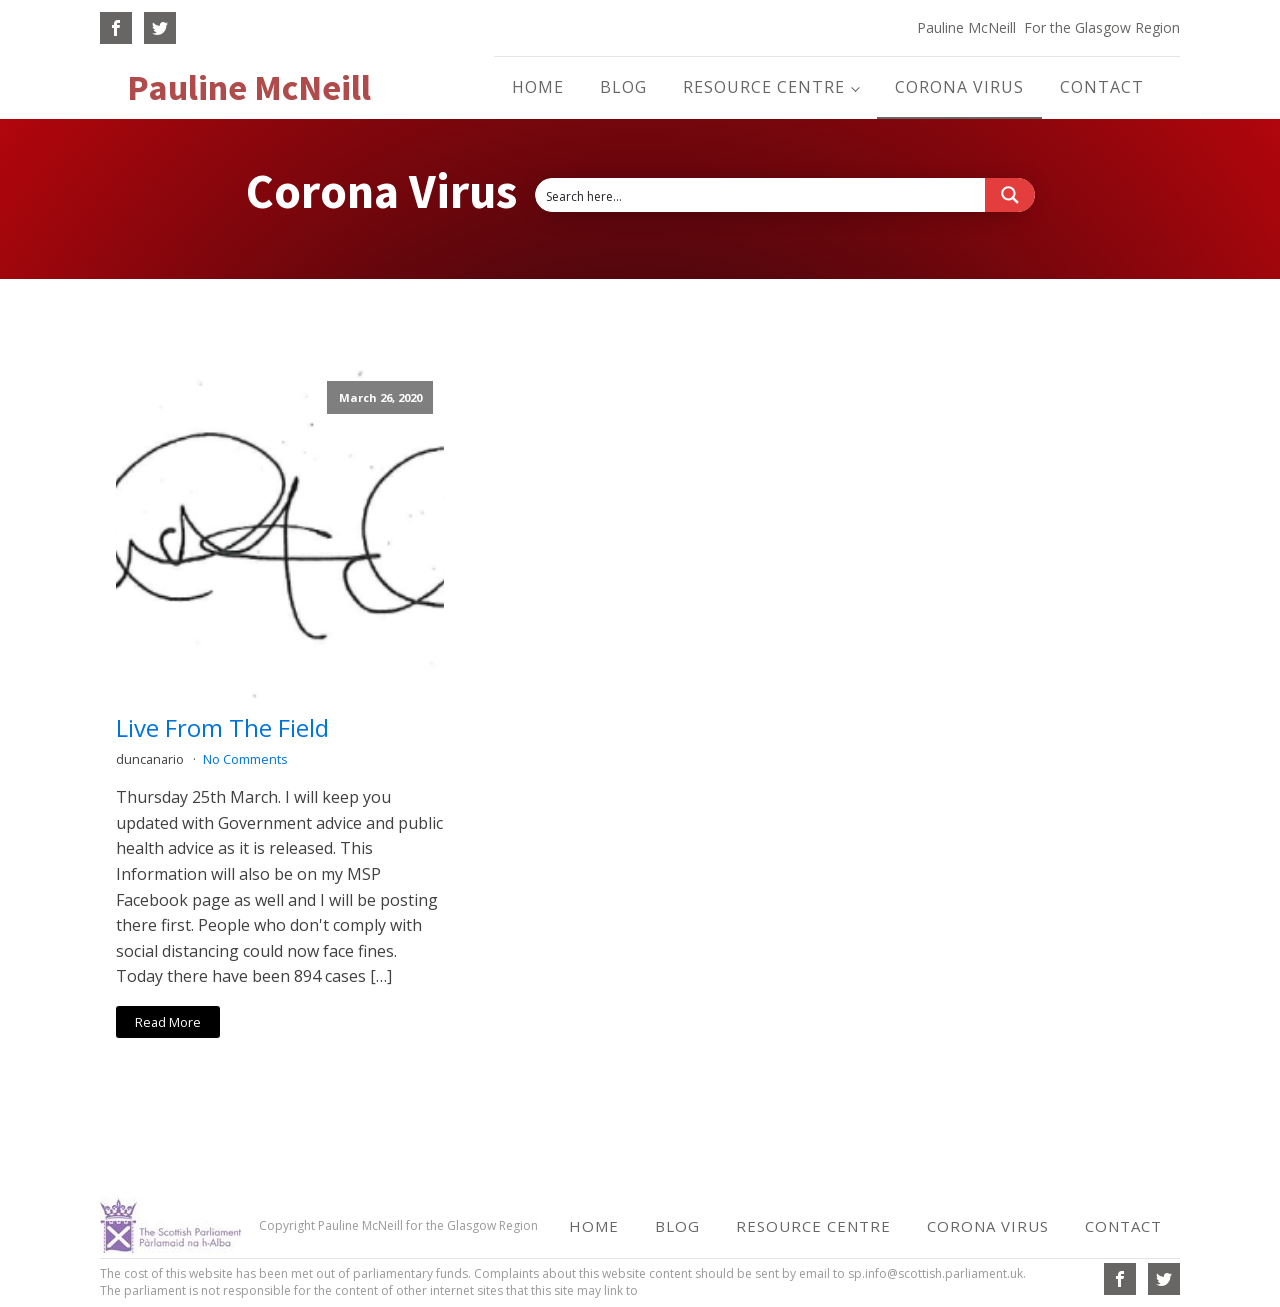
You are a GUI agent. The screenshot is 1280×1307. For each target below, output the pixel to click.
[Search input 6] (761, 195)
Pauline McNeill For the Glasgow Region (1048, 27)
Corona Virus (959, 87)
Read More (168, 1022)
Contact (1102, 87)
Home (538, 87)
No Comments (245, 759)
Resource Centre (764, 87)
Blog (623, 87)
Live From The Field (222, 728)
